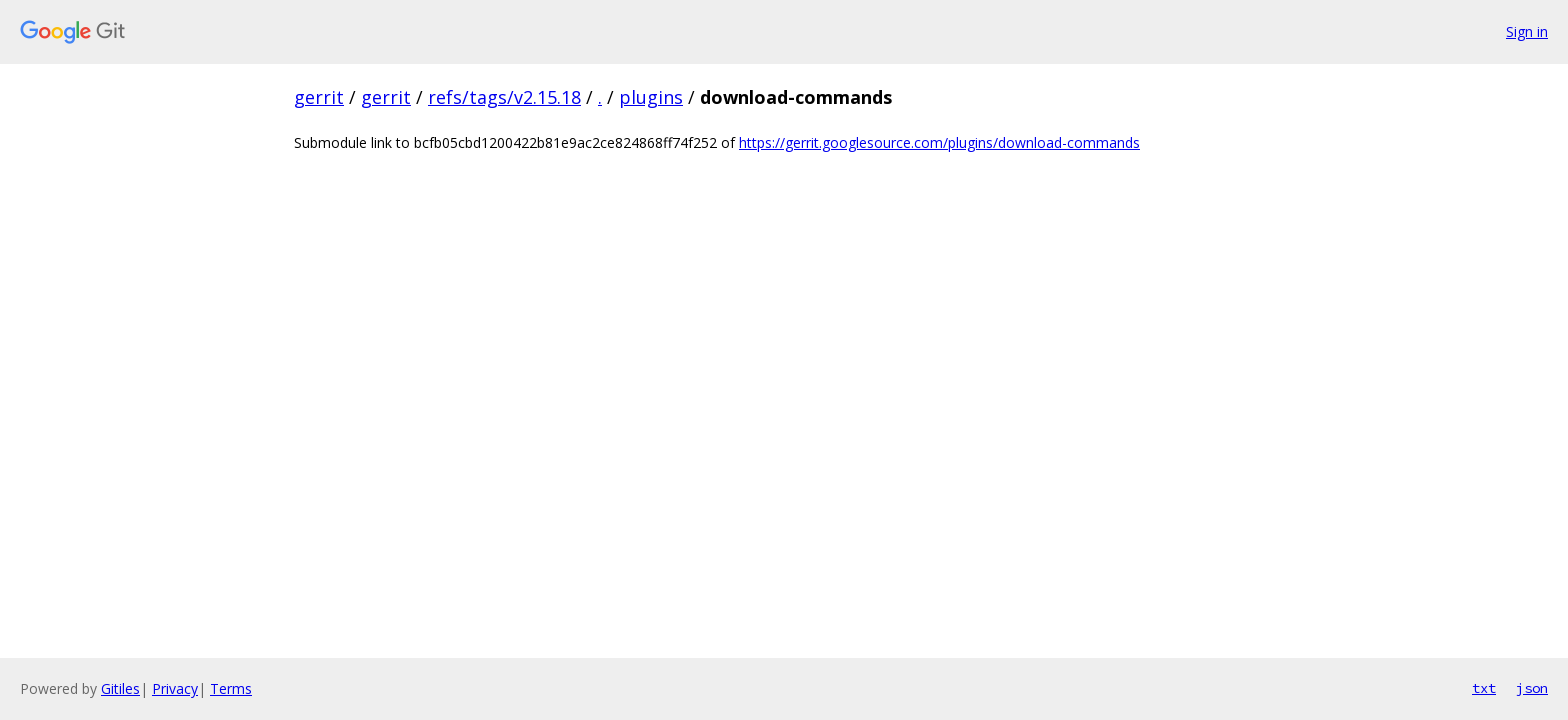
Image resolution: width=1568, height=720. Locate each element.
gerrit (319, 97)
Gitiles (120, 688)
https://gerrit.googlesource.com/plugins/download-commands (939, 142)
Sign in (1527, 31)
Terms (231, 688)
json (1532, 688)
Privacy (175, 688)
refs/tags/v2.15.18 (504, 97)
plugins (651, 97)
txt (1484, 688)
